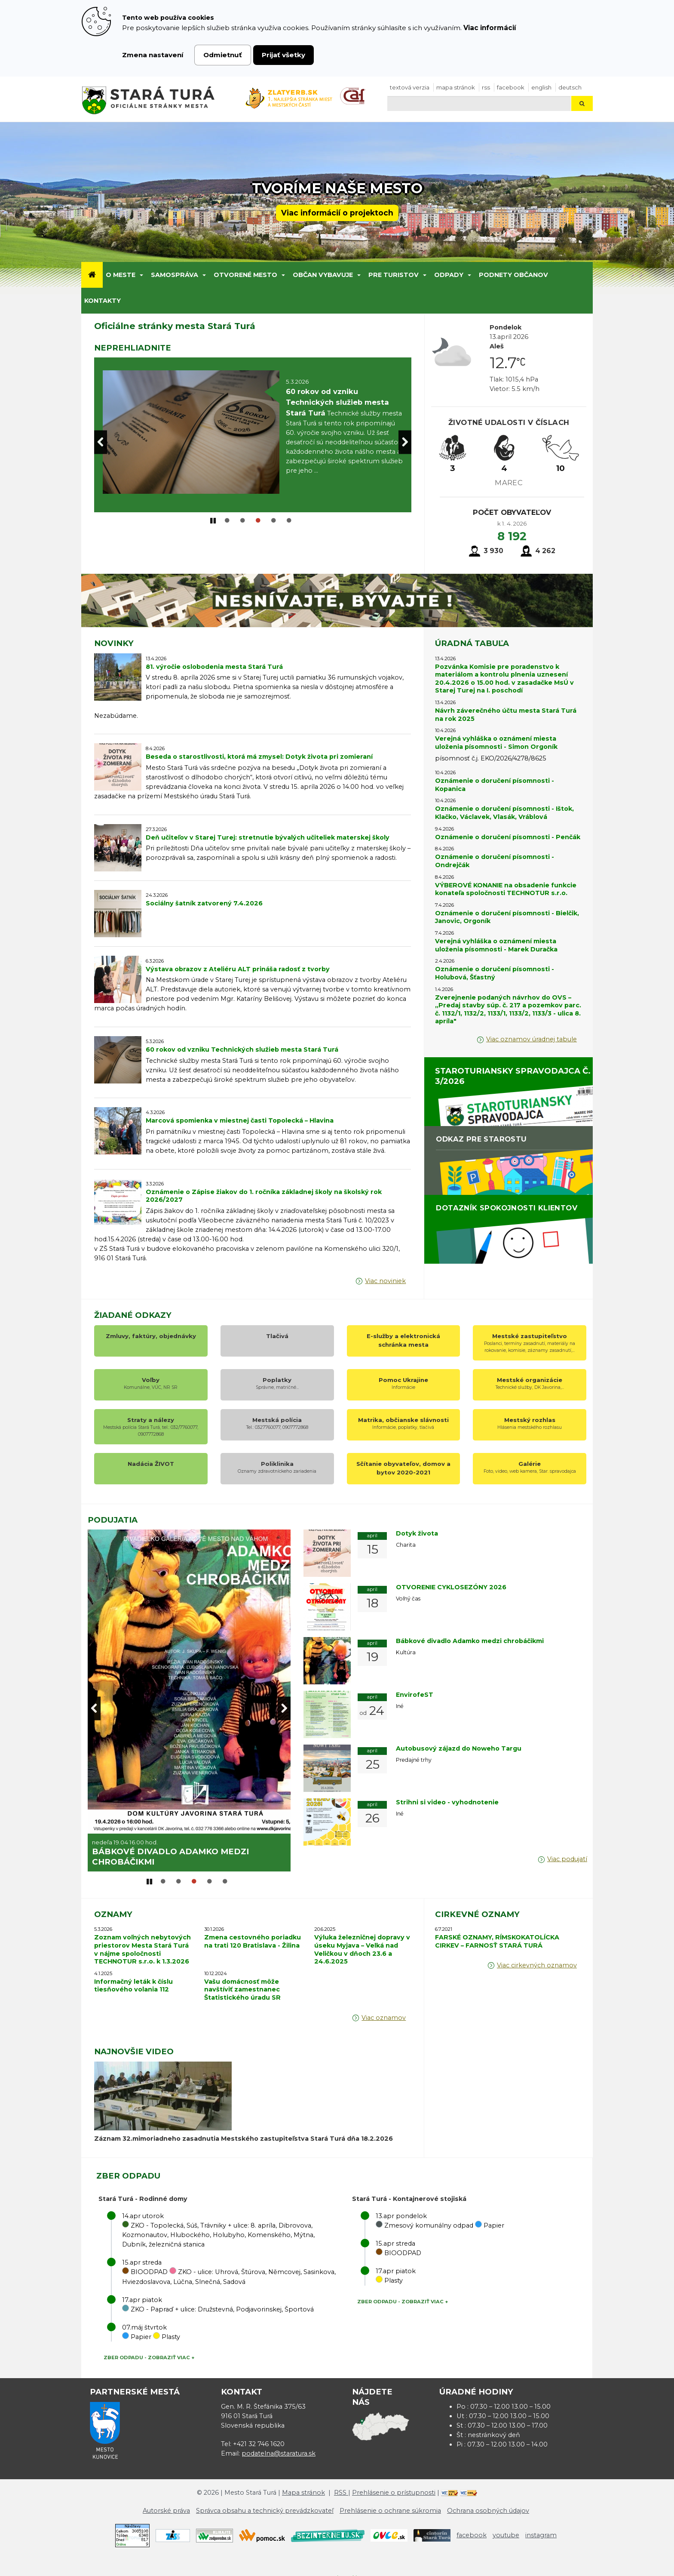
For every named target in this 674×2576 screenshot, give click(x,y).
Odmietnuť (222, 55)
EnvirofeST (414, 1695)
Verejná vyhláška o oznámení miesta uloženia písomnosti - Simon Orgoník (496, 743)
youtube (506, 2529)
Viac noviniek (385, 1281)
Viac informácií (489, 28)
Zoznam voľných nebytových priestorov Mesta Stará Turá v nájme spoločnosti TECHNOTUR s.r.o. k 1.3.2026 (142, 1943)
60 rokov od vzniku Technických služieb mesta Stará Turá (242, 1049)
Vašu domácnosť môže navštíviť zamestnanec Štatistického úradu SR (242, 1983)
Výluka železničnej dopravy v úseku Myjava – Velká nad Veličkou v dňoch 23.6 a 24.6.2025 (362, 1943)
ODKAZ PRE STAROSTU (481, 1139)
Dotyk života (417, 1533)
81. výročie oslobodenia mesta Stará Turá (214, 667)
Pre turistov (393, 275)
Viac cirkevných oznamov (537, 1959)
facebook (510, 87)
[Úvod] (92, 275)
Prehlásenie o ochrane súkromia (390, 2504)
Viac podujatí (567, 1859)
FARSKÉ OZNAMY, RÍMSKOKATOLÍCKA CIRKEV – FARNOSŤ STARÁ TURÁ (497, 1935)
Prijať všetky (283, 55)
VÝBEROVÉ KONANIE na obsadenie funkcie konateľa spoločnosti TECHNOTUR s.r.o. (505, 889)
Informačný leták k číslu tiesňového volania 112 (133, 1979)
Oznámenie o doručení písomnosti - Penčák (507, 837)
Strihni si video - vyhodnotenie (447, 1802)
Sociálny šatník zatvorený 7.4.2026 (204, 903)
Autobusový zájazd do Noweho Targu (458, 1748)
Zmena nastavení (153, 55)
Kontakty (102, 301)
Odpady (448, 275)
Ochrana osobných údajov (488, 2504)
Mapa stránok (455, 87)
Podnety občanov (513, 275)
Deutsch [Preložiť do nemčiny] (570, 87)
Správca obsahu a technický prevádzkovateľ (265, 2504)
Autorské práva (166, 2504)
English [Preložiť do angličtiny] (541, 87)
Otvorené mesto (245, 275)
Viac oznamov (384, 2011)
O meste (120, 275)
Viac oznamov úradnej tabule (531, 1039)
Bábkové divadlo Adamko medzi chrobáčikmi (470, 1641)
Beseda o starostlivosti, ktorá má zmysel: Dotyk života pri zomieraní (259, 756)
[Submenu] (140, 275)
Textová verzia (409, 87)
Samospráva (174, 275)
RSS (486, 87)
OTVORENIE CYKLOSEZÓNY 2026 (163, 1855)
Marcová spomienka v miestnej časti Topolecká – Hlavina (240, 1120)
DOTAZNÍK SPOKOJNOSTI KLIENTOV (506, 1207)
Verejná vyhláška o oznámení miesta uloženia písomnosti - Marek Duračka (496, 945)
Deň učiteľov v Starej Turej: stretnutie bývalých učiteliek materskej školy (267, 837)
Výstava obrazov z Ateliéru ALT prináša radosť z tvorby (238, 969)
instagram (541, 2529)
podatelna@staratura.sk (279, 2447)
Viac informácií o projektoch (337, 212)
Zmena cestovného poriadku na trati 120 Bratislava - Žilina (252, 1935)
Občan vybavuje (323, 275)
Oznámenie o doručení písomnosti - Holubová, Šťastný (494, 973)
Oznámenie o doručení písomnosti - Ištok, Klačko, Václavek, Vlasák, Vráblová (504, 813)
